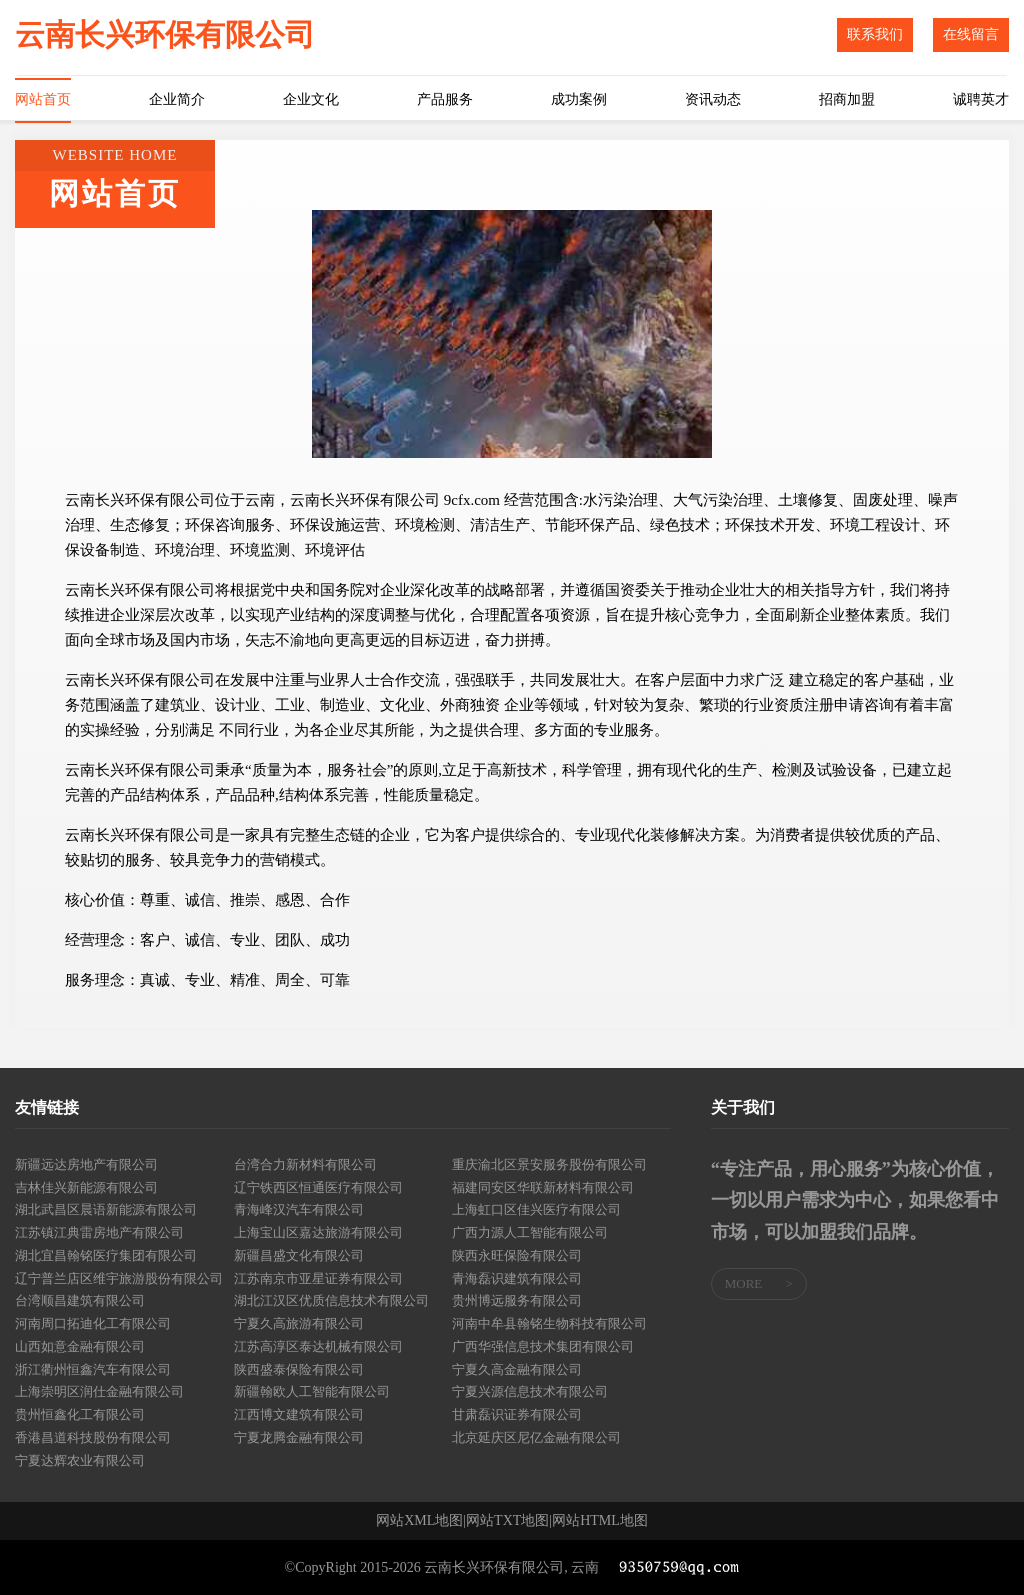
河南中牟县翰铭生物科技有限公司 (549, 1323)
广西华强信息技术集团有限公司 (543, 1346)
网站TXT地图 (507, 1521)
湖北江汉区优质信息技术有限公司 (331, 1300)
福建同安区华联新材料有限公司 (543, 1187)
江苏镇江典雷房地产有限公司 (99, 1232)
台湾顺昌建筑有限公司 (80, 1300)
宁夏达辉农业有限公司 (80, 1460)
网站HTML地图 (600, 1521)
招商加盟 (847, 99)
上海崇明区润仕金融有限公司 (99, 1391)
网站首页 (43, 99)
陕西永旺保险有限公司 (517, 1255)
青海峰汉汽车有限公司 (299, 1209)
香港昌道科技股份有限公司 (93, 1437)
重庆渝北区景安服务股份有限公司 (549, 1164)
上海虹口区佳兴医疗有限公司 (536, 1209)
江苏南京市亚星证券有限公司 (318, 1278)
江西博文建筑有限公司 (299, 1414)
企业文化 (311, 99)
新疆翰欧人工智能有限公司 (312, 1391)
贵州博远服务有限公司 (517, 1300)
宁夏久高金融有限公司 (517, 1369)
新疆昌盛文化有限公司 (299, 1255)
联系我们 (875, 34)
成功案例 (579, 99)
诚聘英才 (981, 99)
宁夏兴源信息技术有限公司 (530, 1391)
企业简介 (177, 99)
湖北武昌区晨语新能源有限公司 (106, 1209)
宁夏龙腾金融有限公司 (299, 1437)
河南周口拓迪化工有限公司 (93, 1323)
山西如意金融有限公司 (80, 1346)
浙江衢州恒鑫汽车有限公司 (93, 1369)
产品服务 (445, 99)
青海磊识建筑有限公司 (517, 1278)
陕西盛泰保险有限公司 (299, 1369)
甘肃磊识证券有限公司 (517, 1414)
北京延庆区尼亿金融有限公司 (536, 1437)
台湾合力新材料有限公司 (305, 1164)
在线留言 (971, 34)
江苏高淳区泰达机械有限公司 (318, 1346)
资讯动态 (713, 99)
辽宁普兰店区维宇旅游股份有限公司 (119, 1278)
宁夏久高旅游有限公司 (299, 1323)
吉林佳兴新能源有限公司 (86, 1187)
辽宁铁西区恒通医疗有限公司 (318, 1187)
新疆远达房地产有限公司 (86, 1164)
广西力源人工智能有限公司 (530, 1232)
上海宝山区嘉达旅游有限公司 (318, 1232)
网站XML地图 (419, 1521)
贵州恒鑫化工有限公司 (80, 1414)
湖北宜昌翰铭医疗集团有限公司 (106, 1255)
